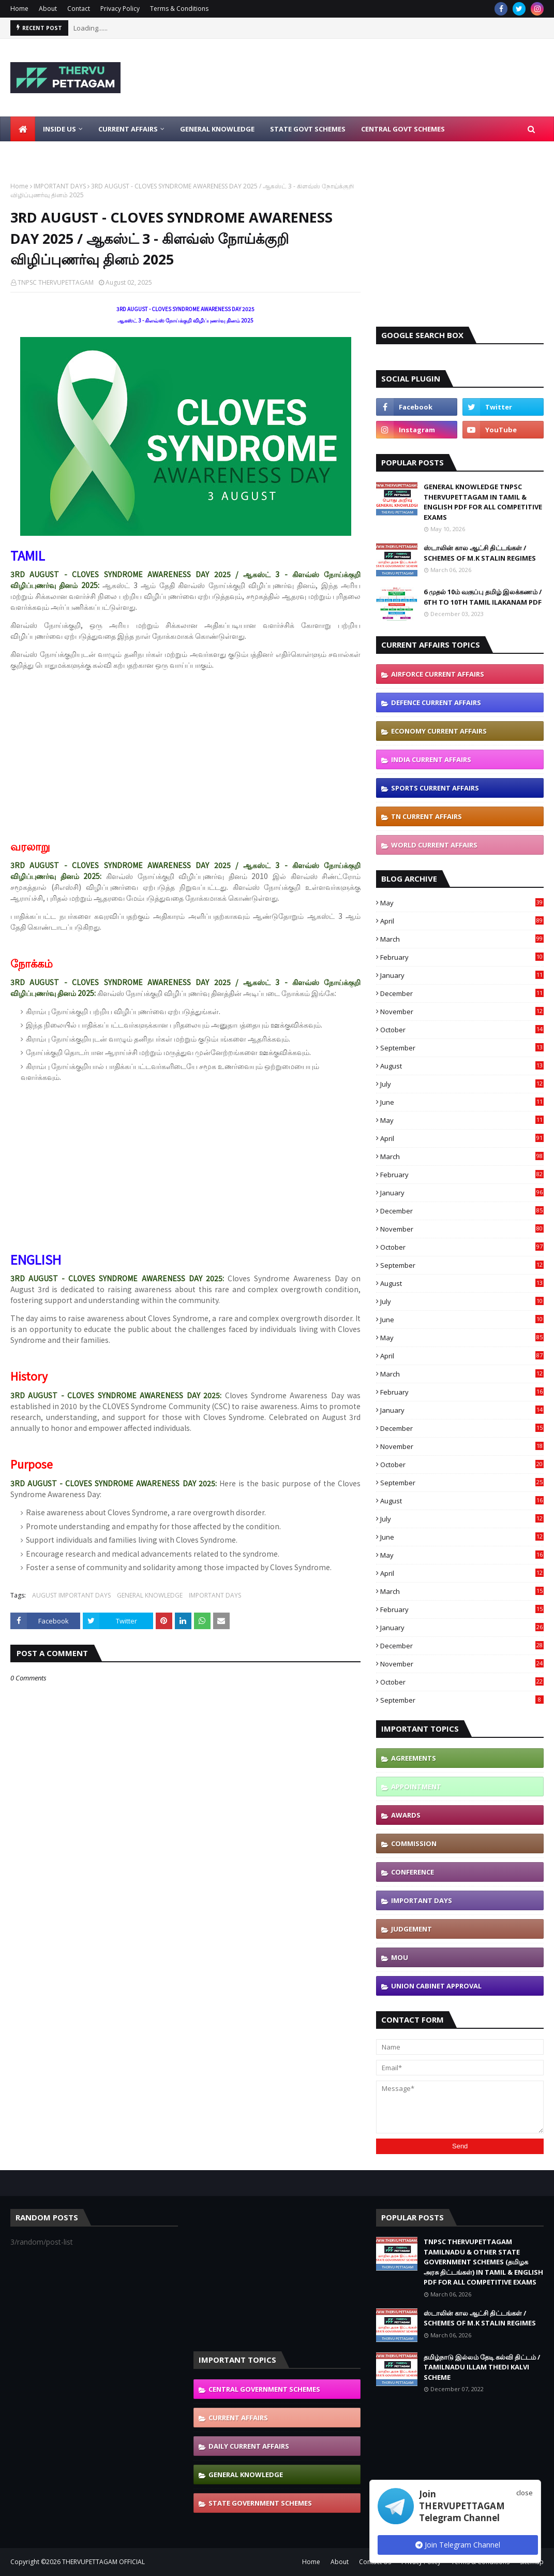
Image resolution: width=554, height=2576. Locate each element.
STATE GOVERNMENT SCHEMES (260, 2503)
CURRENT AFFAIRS (238, 2417)
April (462, 921)
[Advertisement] (358, 77)
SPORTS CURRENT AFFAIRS (435, 788)
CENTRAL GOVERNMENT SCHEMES (264, 2389)
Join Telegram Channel (457, 2545)
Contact (78, 8)
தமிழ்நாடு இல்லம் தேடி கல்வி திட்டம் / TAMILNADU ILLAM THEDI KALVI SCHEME (482, 2367)
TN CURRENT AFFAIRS (426, 816)
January (462, 975)
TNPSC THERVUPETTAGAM (56, 282)
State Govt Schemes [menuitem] (308, 129)
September (462, 1047)
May (462, 903)
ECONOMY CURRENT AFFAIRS (439, 731)
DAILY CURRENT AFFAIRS (248, 2446)
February (462, 957)
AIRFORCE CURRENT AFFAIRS (437, 674)
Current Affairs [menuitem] (128, 129)
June (462, 1102)
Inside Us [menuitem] (59, 129)
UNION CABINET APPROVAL (436, 1985)
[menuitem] (22, 128)
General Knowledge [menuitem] (217, 129)
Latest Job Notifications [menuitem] (65, 153)
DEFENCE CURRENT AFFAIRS (436, 702)
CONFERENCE (412, 1872)
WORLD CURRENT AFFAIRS (434, 845)
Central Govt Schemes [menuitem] (403, 129)
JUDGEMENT (411, 1929)
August (462, 1066)
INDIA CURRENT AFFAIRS (431, 759)
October (462, 1029)
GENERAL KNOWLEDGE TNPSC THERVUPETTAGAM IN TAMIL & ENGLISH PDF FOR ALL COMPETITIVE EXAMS (483, 502)
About (48, 8)
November (462, 1011)
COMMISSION (414, 1843)
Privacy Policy (120, 8)
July (462, 1084)
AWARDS (406, 1815)
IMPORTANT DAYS (60, 186)
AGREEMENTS (413, 1758)
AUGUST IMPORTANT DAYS (71, 1595)
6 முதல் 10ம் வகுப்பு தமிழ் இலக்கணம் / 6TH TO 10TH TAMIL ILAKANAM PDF (483, 597)
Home (19, 8)
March (462, 939)
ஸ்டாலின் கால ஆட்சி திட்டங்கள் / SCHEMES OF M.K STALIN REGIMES (480, 553)
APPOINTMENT (416, 1786)
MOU (399, 1957)
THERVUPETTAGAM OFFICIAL (103, 2561)
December (462, 993)
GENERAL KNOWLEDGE (150, 1595)
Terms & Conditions (179, 8)
